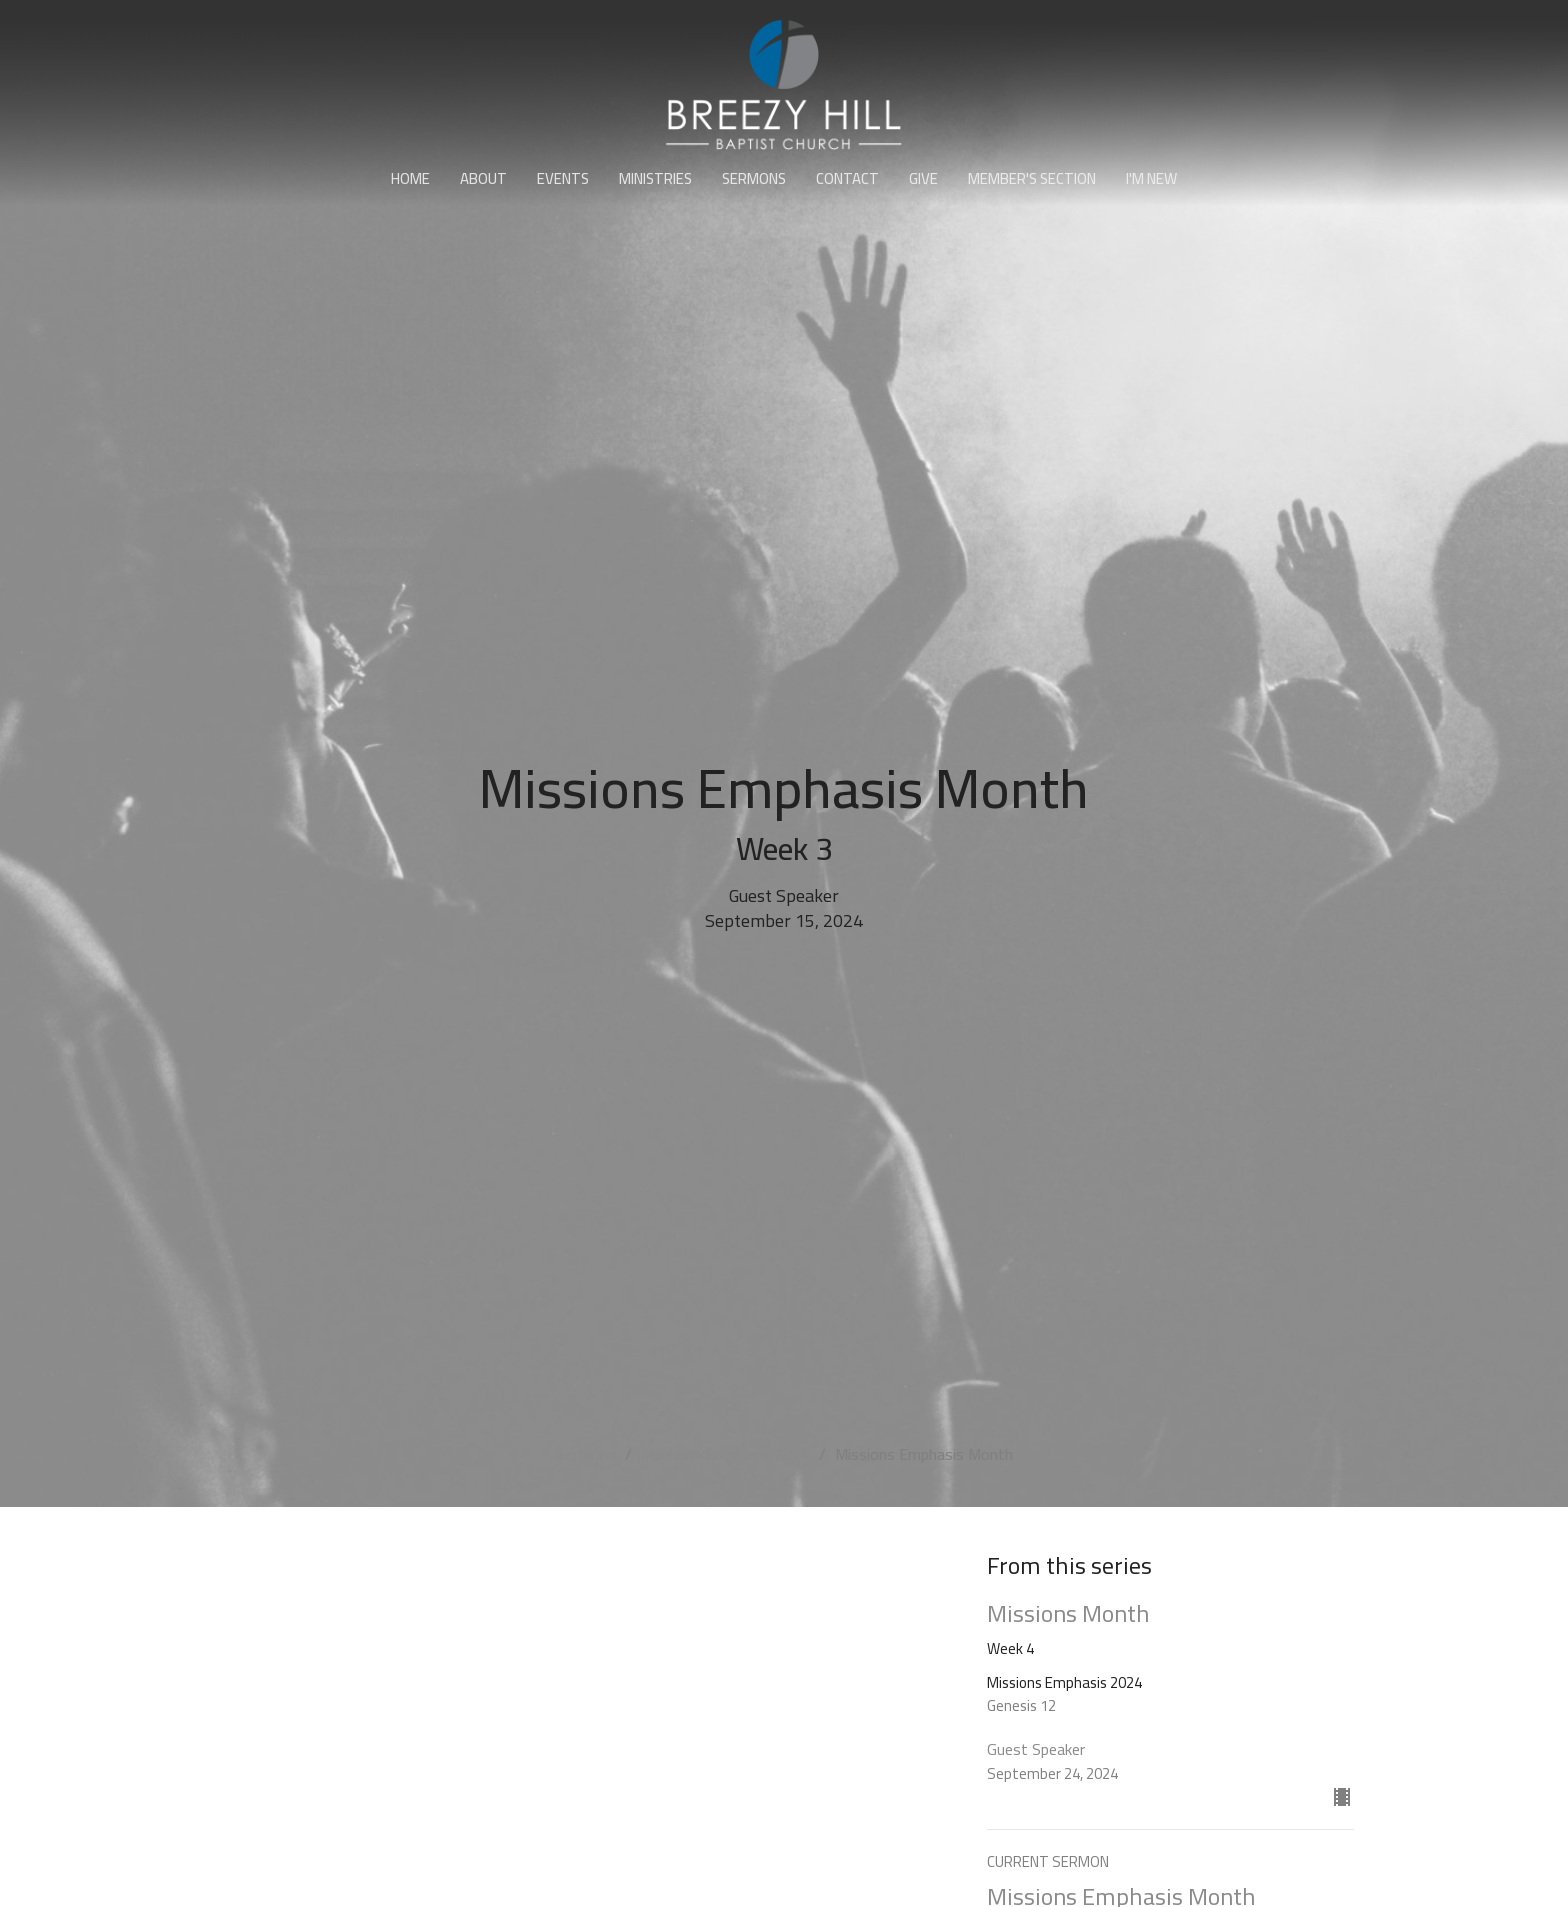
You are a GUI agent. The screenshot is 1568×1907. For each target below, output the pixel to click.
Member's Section (1032, 178)
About (483, 178)
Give (923, 178)
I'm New (1151, 178)
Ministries (655, 178)
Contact (847, 178)
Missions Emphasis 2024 (725, 1454)
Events (563, 178)
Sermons (754, 178)
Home (410, 178)
